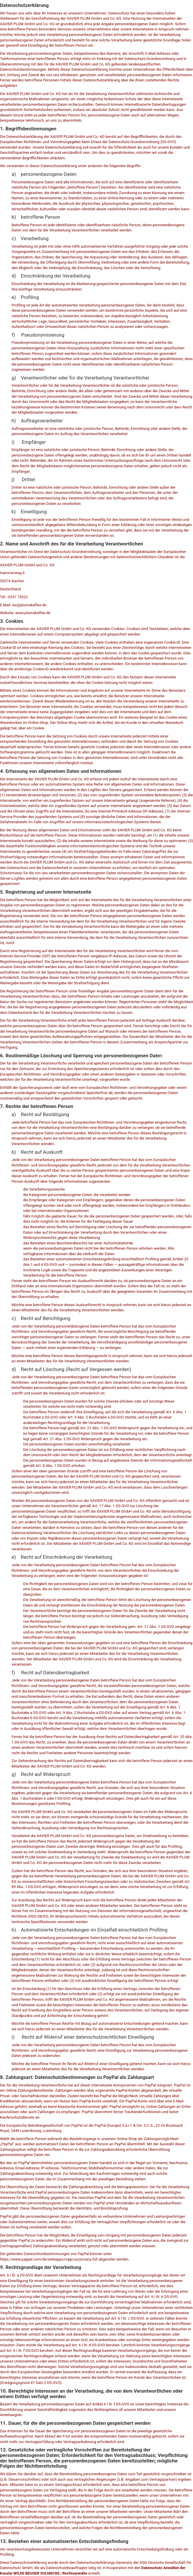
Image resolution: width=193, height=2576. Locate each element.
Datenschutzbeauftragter (67, 2568)
